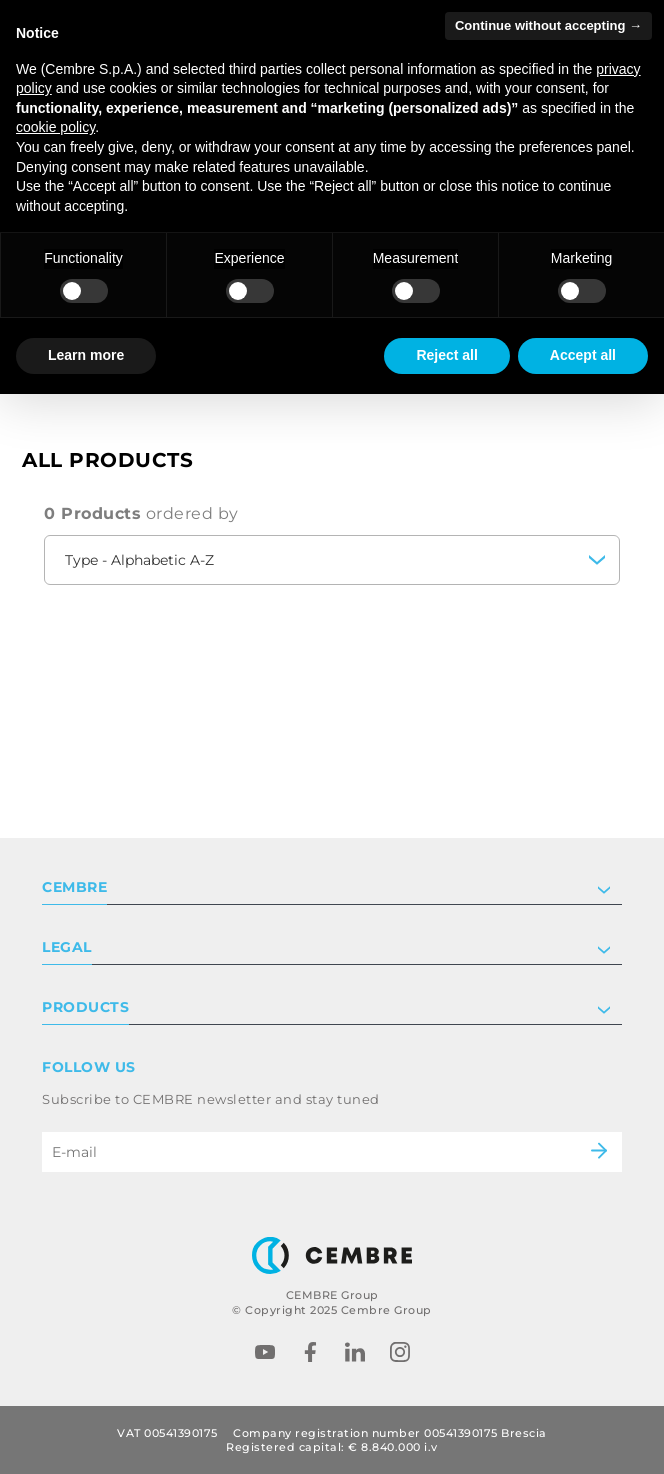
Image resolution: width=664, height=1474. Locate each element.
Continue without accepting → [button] (548, 25)
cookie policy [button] (55, 127)
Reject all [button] (446, 355)
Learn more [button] (86, 355)
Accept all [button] (583, 355)
